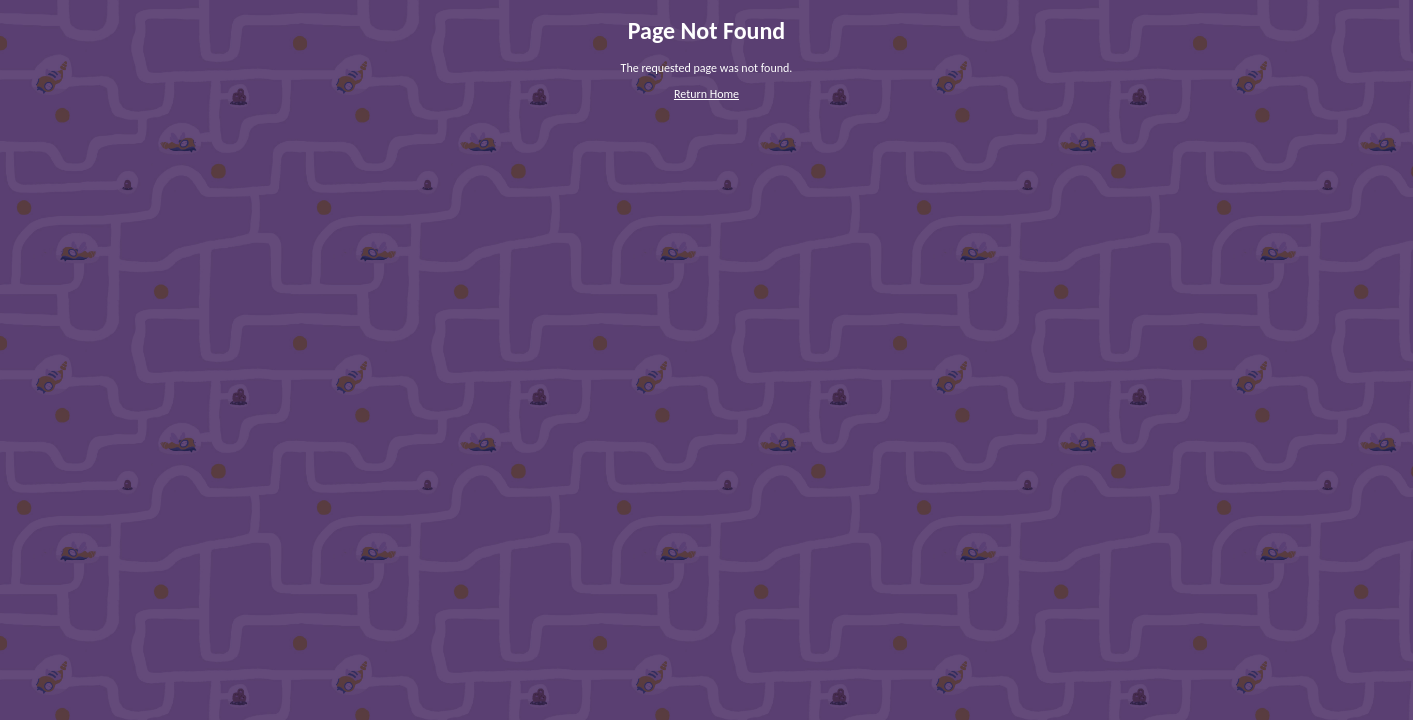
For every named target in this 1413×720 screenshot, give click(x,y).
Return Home (706, 94)
